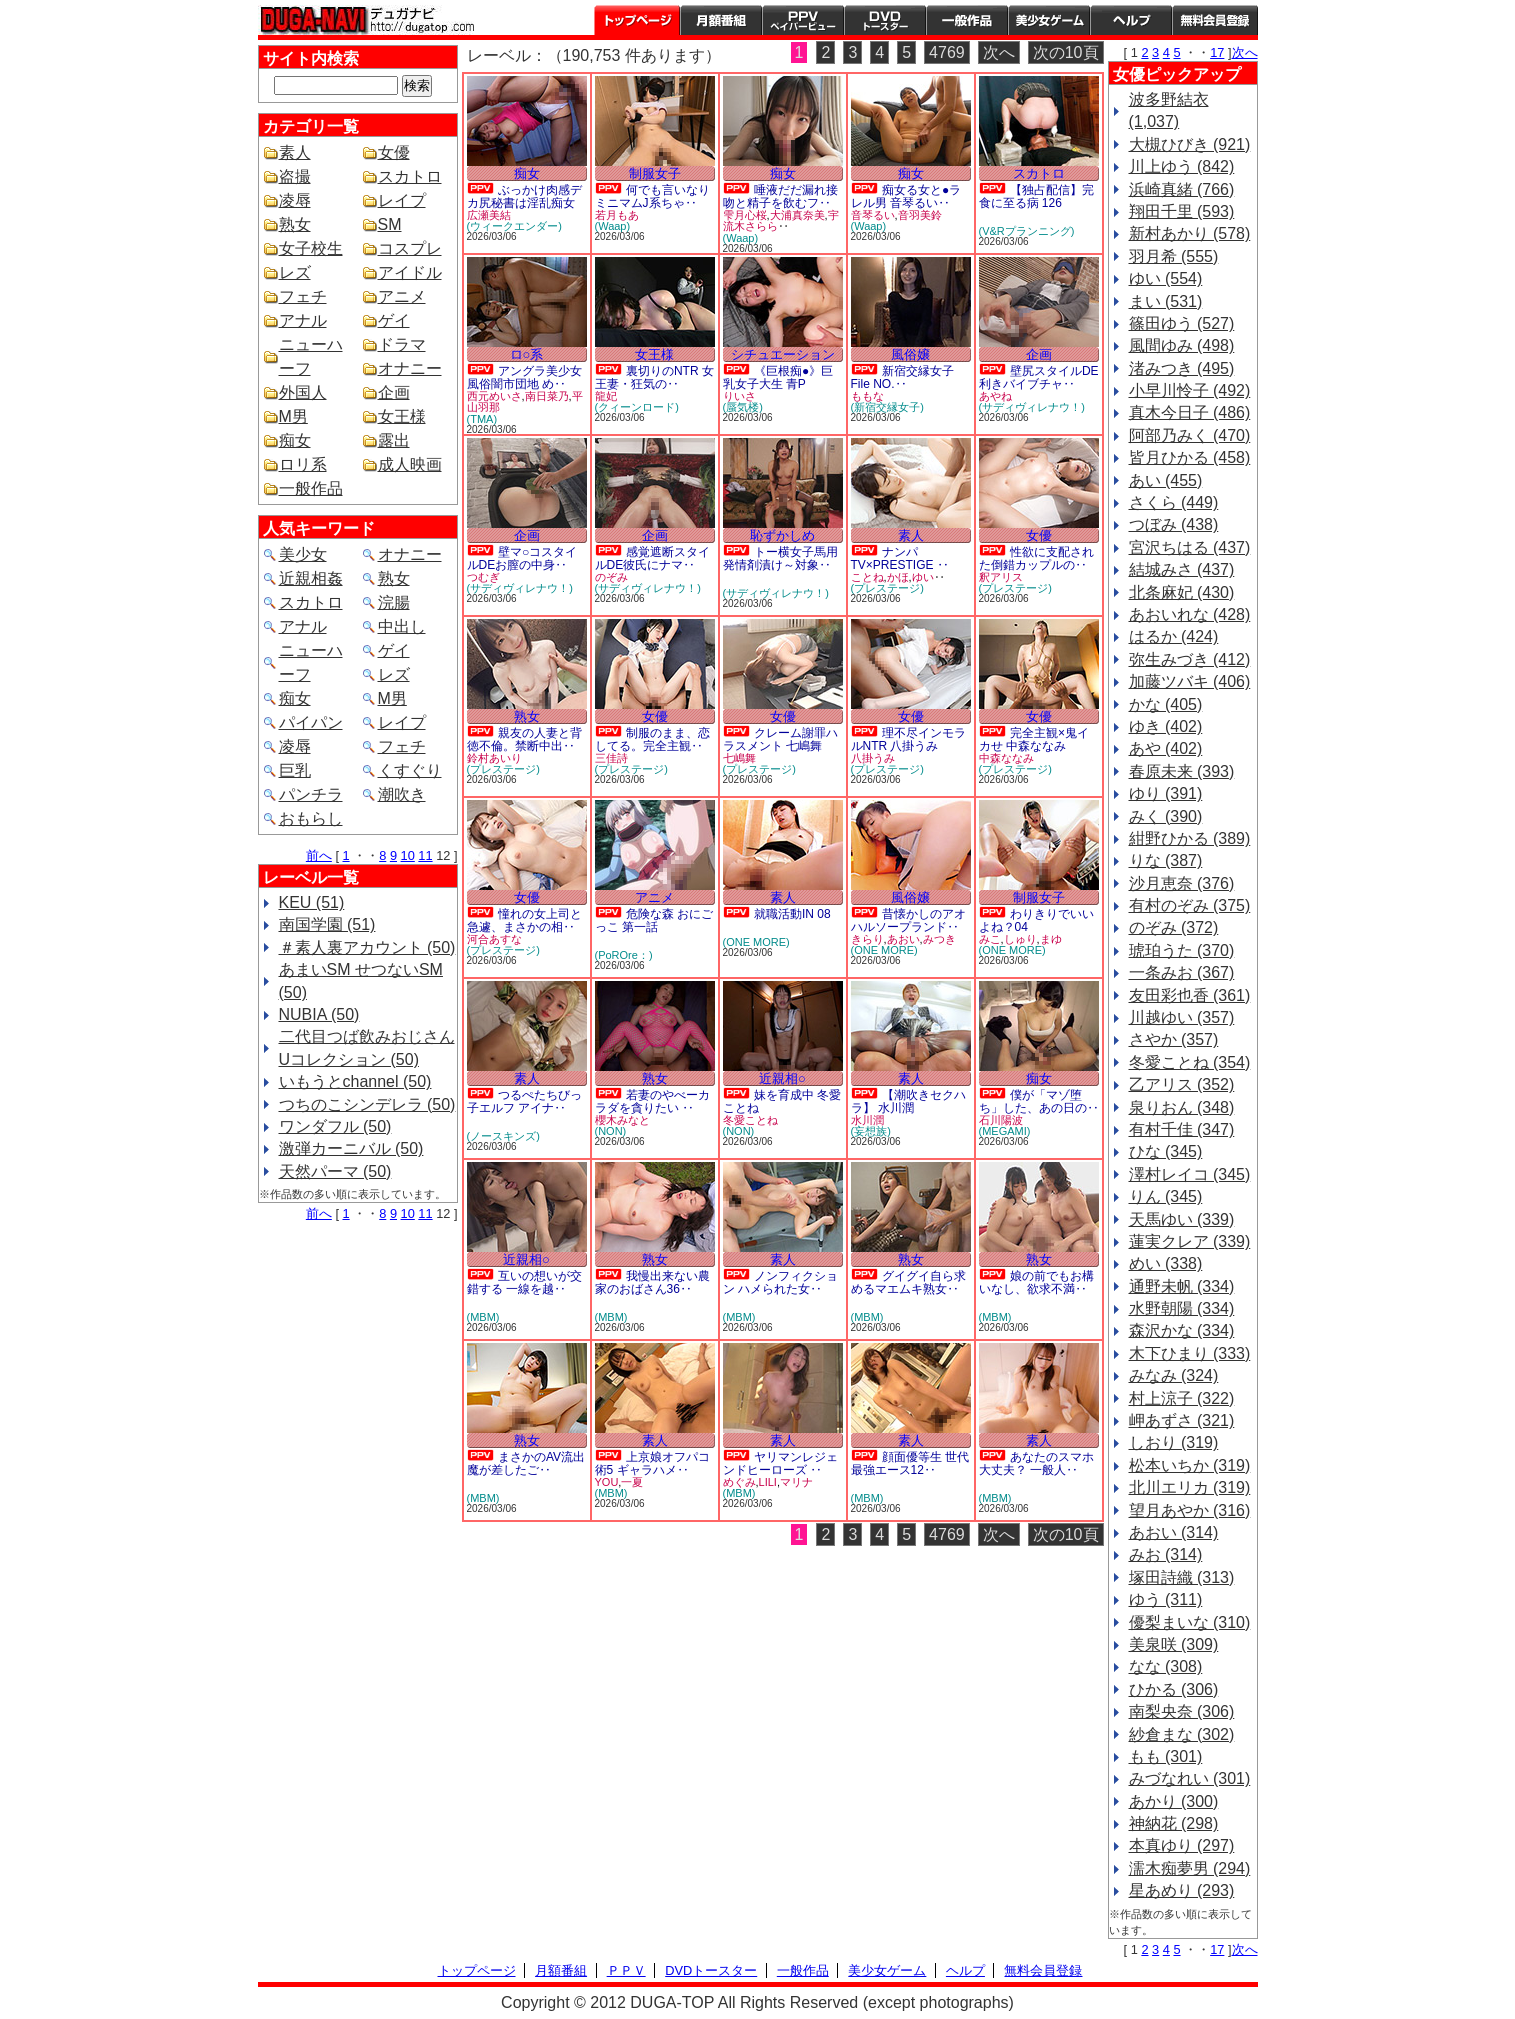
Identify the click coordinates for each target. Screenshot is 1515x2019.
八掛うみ (873, 758)
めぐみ (739, 1482)
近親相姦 (311, 578)
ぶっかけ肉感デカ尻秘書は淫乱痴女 (524, 196)
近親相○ (782, 1078)
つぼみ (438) (1174, 524)
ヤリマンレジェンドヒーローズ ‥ (780, 1463)
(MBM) (483, 1317)
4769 (947, 52)
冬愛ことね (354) (1190, 1062)
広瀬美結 (489, 215)
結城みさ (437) (1182, 569)
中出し (402, 626)
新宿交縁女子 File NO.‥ (902, 377)
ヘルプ (1131, 20)
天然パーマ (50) (335, 1171)
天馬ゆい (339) (1182, 1219)
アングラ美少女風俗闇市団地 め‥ (524, 377)
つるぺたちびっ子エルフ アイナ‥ (524, 1101)
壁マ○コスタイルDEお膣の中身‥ (522, 558)
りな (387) (1166, 860)
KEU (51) (312, 902)
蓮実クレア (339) (1190, 1241)
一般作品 (967, 20)
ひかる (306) (1174, 1689)
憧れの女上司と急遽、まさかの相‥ (524, 920)
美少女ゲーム (1049, 20)
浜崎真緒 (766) (1182, 189)
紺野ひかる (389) (1190, 838)
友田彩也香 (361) (1190, 995)
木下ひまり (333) (1190, 1353)
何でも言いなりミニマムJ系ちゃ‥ (652, 196)
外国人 (303, 392)
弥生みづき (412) (1190, 659)
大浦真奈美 (797, 215)
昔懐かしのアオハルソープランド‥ (908, 920)
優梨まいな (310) (1190, 1622)
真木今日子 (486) (1190, 412)
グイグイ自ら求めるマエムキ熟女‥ (908, 1282)
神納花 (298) (1174, 1823)
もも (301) (1166, 1756)
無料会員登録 (1043, 1970)
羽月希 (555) (1174, 256)
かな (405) (1166, 704)
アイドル (410, 272)
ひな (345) (1166, 1151)
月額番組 (721, 20)
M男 (293, 416)
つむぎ (483, 577)
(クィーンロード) (637, 407)
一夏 (632, 1482)
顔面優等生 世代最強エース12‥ (910, 1463)
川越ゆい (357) (1182, 1017)
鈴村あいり (494, 758)
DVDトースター (885, 20)
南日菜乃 (547, 396)
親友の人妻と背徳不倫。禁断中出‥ (524, 739)
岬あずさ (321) (1182, 1420)
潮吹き (402, 794)
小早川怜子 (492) (1190, 390)
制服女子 (655, 173)
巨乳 (295, 770)
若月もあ (617, 215)
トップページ (637, 20)
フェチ (303, 296)
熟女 (295, 224)
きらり (867, 939)
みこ (990, 939)
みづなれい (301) (1190, 1778)
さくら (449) (1174, 502)
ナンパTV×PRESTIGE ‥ (900, 558)
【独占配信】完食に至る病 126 (1036, 196)
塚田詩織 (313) (1182, 1577)
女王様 (402, 416)
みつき (939, 939)
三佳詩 (611, 758)
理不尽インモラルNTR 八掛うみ (908, 739)
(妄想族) (871, 1131)
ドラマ (402, 344)
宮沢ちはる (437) (1190, 547)
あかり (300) (1174, 1801)
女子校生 (311, 248)
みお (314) (1166, 1554)
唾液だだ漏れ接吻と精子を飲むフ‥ (780, 196)
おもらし (311, 818)
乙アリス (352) (1182, 1084)
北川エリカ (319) (1190, 1487)
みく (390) (1166, 816)
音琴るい (873, 215)
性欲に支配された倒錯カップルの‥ (1036, 558)
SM (390, 224)
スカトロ (410, 176)
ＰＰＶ (626, 1970)
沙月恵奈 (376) (1182, 883)
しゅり (1020, 939)
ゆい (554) (1166, 278)
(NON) (611, 1131)
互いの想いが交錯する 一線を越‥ (524, 1282)
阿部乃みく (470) (1190, 435)
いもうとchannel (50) (355, 1081)
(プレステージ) (887, 588)
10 (408, 855)
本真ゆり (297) (1182, 1845)
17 (1217, 52)
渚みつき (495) (1182, 368)
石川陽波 (1001, 1120)
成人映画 (410, 464)
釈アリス (1001, 577)
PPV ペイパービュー (803, 20)
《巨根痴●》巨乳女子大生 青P (778, 377)
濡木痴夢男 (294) (1190, 1868)
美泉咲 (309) (1174, 1644)
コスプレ (410, 248)
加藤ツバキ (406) (1190, 681)
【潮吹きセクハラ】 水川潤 (908, 1101)
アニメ (402, 296)
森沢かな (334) (1182, 1330)
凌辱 (295, 200)
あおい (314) (1174, 1532)
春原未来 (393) (1182, 771)
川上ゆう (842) (1182, 166)
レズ (295, 272)
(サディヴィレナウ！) (1032, 407)
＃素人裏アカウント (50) (367, 947)
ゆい (923, 577)
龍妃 (606, 396)
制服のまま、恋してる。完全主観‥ (652, 739)
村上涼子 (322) (1182, 1398)
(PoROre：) (624, 955)
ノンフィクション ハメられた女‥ (780, 1282)
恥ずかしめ (782, 535)
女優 (394, 152)
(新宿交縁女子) (887, 407)
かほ (898, 577)
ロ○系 (527, 354)
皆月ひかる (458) (1190, 457)
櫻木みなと (622, 1120)
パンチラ (311, 794)
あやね (995, 396)
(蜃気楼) (743, 407)
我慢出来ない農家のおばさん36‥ (652, 1282)
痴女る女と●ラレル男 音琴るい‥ (906, 196)
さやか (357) (1174, 1039)
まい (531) (1166, 301)
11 (425, 855)
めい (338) (1166, 1263)
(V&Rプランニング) (1027, 231)
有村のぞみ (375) (1190, 905)
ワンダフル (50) (335, 1126)
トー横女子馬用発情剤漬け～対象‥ (780, 558)
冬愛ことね (750, 1120)
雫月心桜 (745, 215)
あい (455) (1166, 480)
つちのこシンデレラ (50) (367, 1104)
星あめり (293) (1182, 1890)
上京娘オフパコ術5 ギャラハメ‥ (652, 1463)
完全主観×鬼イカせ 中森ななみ (1034, 739)
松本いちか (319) (1190, 1465)
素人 (295, 152)
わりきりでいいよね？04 (1036, 920)
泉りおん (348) (1182, 1107)
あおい (903, 939)
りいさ (739, 396)
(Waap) (613, 226)
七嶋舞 (739, 758)
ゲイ (394, 320)
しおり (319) (1174, 1442)
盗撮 (295, 176)
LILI (768, 1482)
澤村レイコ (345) (1190, 1174)
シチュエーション (783, 354)
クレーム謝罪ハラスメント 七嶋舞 (780, 739)
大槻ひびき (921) (1190, 144)
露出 (394, 440)
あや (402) (1166, 748)
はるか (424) (1174, 636)
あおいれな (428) (1190, 614)
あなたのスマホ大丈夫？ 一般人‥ (1036, 1463)
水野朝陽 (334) (1182, 1308)
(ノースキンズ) (503, 1136)
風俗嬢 (910, 354)
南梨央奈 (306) (1182, 1711)
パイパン (311, 722)
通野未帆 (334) (1182, 1286)
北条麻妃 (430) (1182, 592)
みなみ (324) (1174, 1375)
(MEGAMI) (1005, 1131)
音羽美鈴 (920, 215)
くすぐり (410, 770)
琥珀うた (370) (1182, 950)
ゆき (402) (1166, 726)
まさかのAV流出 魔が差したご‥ (526, 1463)
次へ (1245, 52)
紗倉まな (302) (1182, 1734)
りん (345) (1166, 1196)
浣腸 (394, 602)
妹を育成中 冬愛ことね (782, 1101)
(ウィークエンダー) (514, 226)
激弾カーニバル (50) (351, 1148)
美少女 (303, 554)
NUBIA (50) (319, 1014)
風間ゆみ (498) (1182, 345)
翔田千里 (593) (1182, 211)
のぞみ (611, 577)
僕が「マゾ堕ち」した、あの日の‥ (1039, 1101)
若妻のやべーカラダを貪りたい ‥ (652, 1101)
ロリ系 (303, 464)
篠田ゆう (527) (1182, 323)
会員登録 (1215, 20)
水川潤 (867, 1120)
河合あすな (494, 939)
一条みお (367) (1182, 972)
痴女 (295, 440)
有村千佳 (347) (1182, 1129)
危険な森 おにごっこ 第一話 (654, 920)
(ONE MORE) (756, 942)
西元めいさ (494, 396)
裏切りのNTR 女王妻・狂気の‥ (654, 377)
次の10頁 (1066, 52)
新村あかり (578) (1190, 233)
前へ (319, 855)
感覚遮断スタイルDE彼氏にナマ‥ (652, 558)
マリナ (796, 1482)
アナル (303, 320)
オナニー (410, 368)
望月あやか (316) (1190, 1510)
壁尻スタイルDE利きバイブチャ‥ (1039, 377)
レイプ (402, 200)
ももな (867, 396)
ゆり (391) (1166, 793)
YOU (607, 1482)
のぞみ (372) (1174, 927)
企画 (394, 392)
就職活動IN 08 (792, 914)
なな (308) (1166, 1666)
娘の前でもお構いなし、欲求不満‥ (1036, 1282)
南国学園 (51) (327, 924)
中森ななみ (1006, 758)
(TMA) (482, 419)
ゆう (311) (1166, 1599)
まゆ (1051, 939)
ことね (867, 577)
